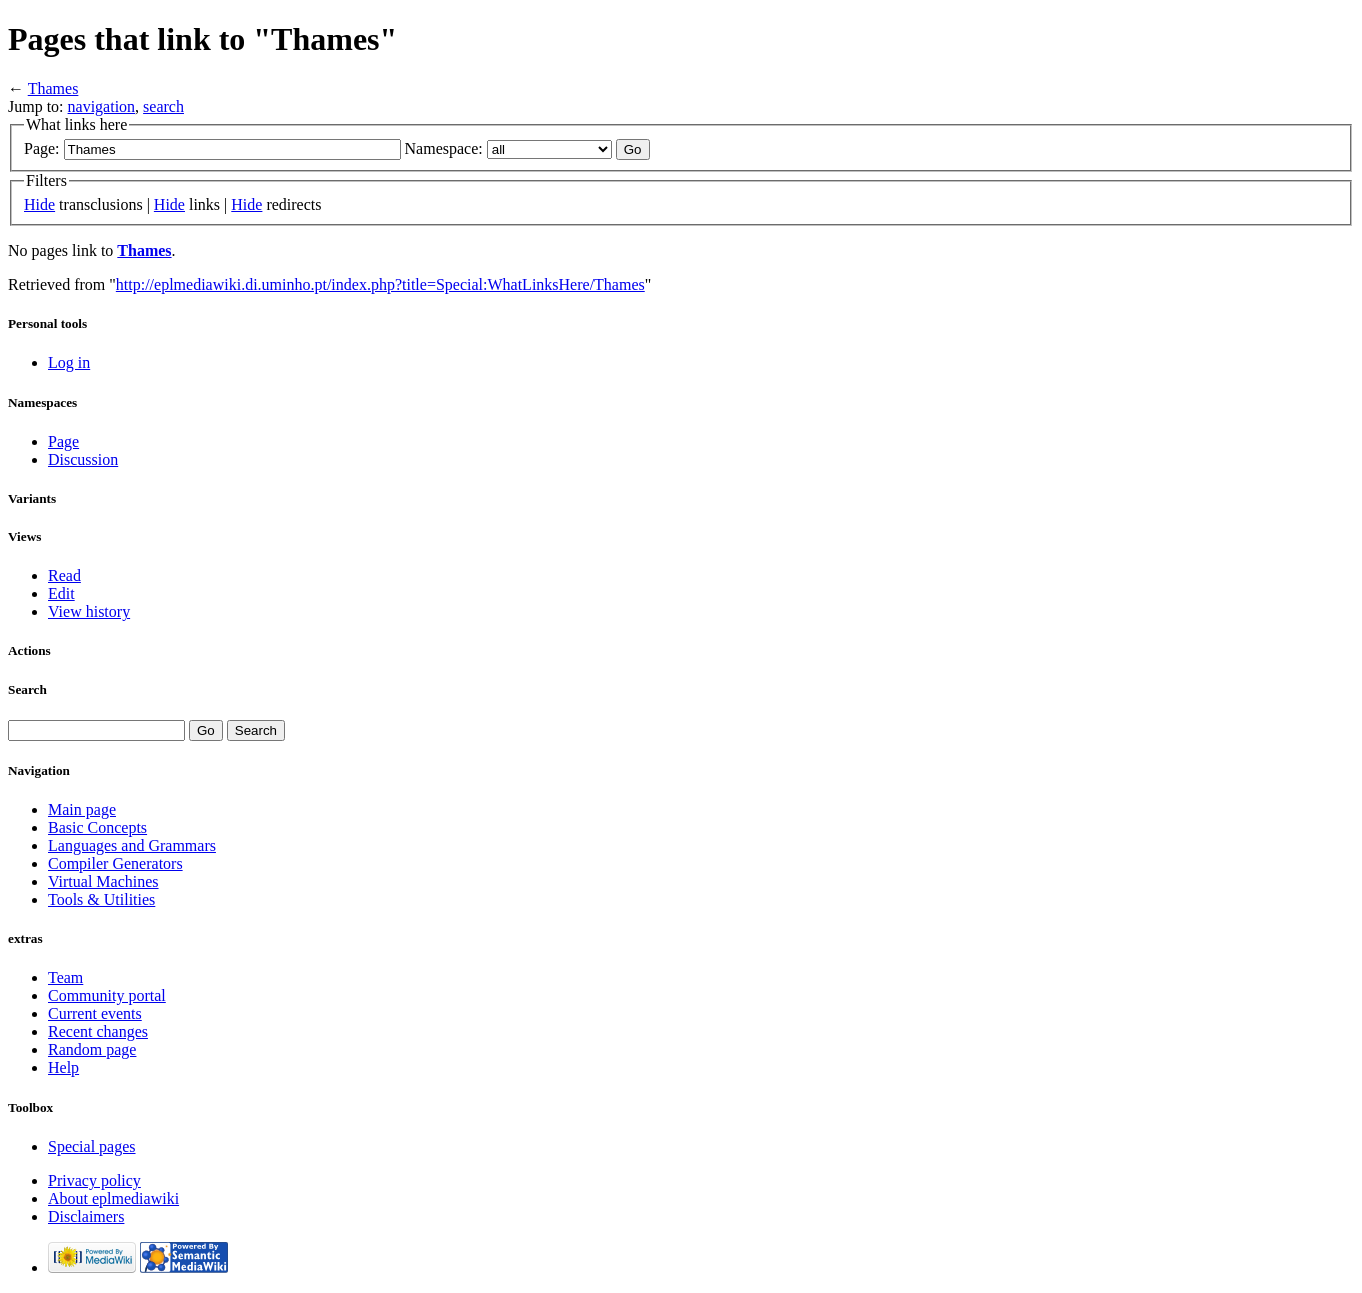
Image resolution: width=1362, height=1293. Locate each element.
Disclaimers (86, 1216)
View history (89, 611)
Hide (39, 204)
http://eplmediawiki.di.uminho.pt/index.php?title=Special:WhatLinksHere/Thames (380, 284)
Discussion (83, 459)
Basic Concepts (97, 827)
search (163, 106)
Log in (69, 362)
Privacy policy (94, 1180)
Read (64, 575)
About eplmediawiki (113, 1198)
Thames (53, 88)
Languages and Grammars (132, 845)
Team (65, 977)
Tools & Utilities (101, 899)
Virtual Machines (103, 881)
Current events (95, 1013)
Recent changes (98, 1031)
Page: (42, 148)
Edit (61, 593)
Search (27, 689)
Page (63, 441)
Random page (92, 1049)
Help (63, 1067)
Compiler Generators (115, 863)
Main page (82, 809)
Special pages (92, 1146)
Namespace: (444, 148)
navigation (102, 106)
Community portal (107, 995)
